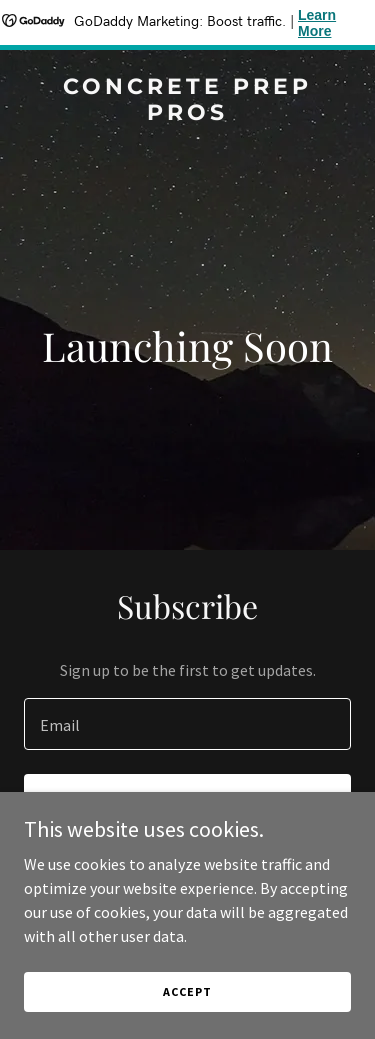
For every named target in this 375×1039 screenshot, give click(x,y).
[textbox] (187, 724)
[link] (187, 114)
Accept (187, 991)
